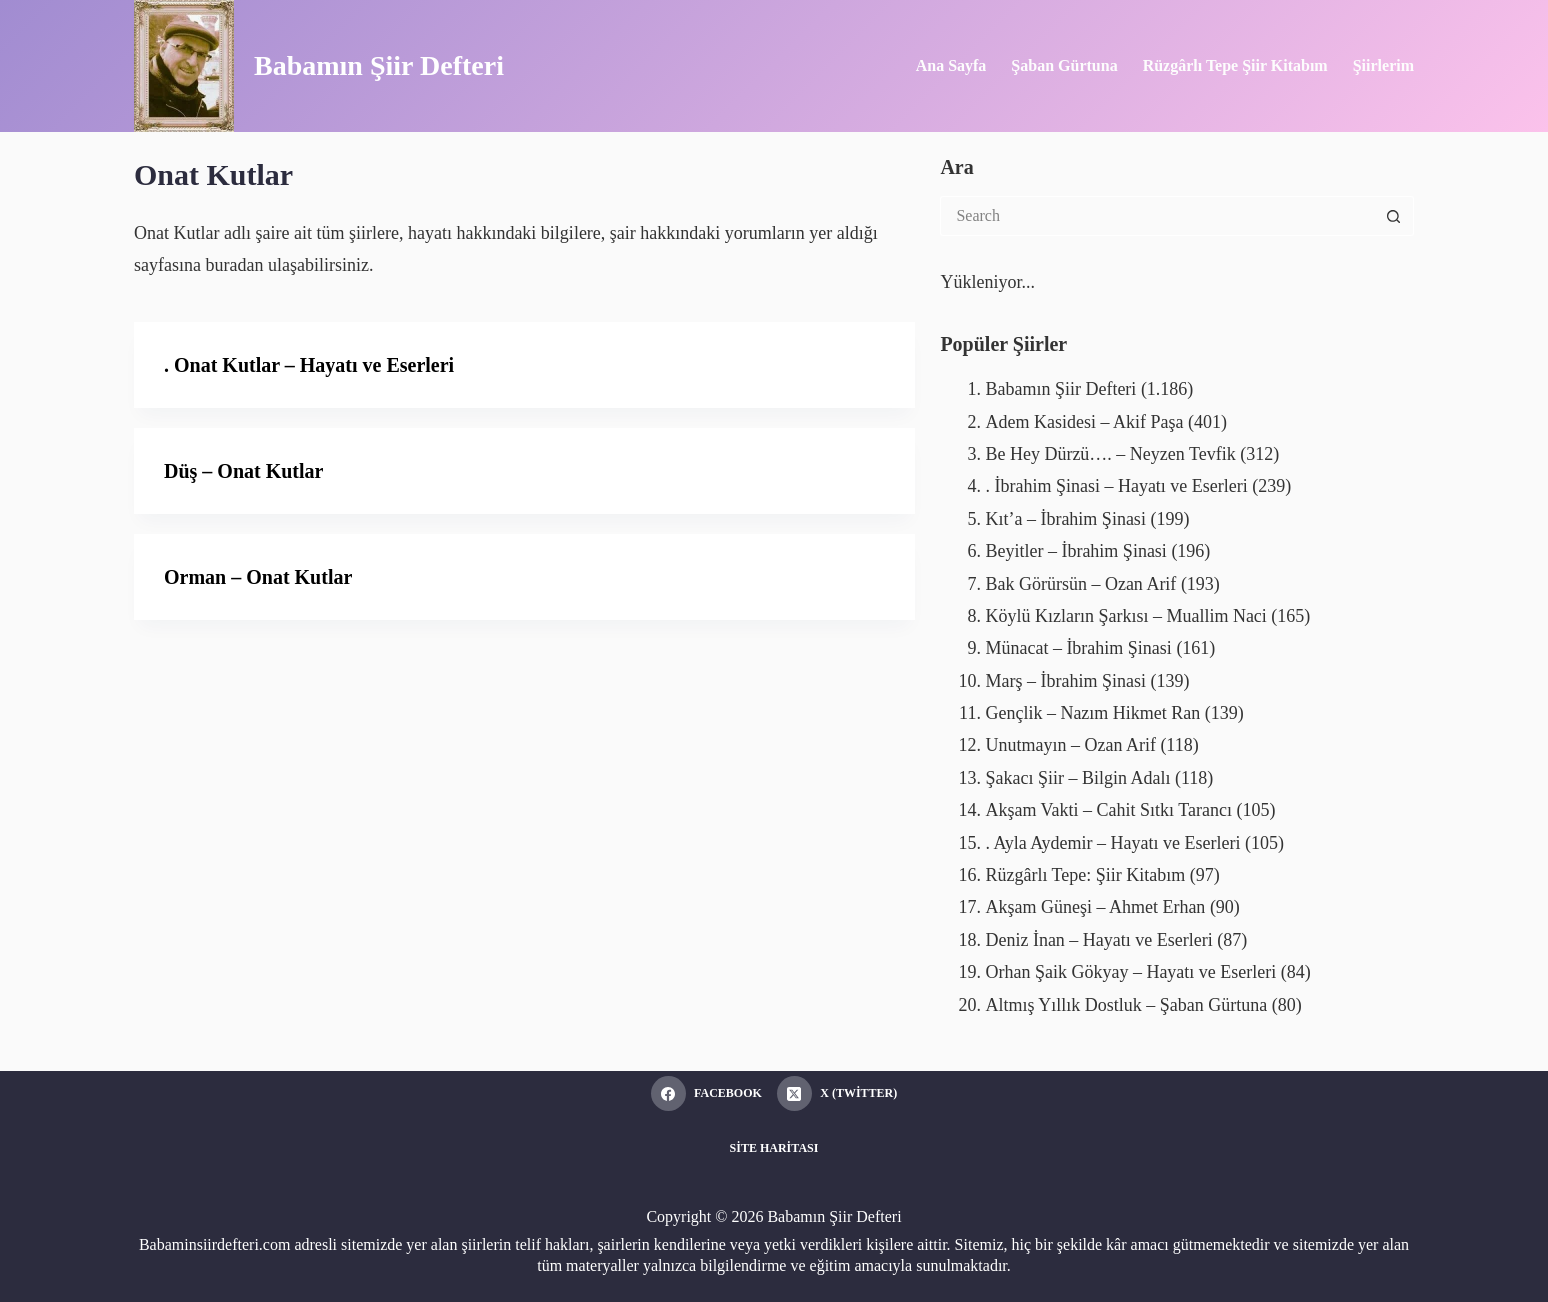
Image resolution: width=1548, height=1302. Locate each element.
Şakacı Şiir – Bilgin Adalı (1077, 778)
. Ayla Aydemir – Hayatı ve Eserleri (1112, 843)
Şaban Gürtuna (1064, 65)
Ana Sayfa (951, 65)
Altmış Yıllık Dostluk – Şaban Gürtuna (1126, 1005)
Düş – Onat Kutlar (243, 471)
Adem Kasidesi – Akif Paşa (1084, 422)
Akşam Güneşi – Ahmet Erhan (1095, 907)
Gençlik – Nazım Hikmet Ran (1092, 713)
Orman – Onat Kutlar (258, 577)
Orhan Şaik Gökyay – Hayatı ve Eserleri (1130, 972)
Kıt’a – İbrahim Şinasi (1065, 519)
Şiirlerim (1383, 65)
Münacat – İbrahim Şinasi (1078, 648)
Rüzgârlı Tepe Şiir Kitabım (1235, 65)
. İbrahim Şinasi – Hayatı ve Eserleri (1116, 486)
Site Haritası (774, 1148)
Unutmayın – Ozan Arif (1070, 745)
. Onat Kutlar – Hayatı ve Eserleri (309, 365)
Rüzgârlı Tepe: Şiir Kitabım (1085, 875)
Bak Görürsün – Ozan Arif (1080, 584)
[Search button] (1394, 216)
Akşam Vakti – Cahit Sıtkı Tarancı (1108, 810)
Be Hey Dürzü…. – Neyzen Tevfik (1110, 454)
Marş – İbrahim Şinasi (1065, 681)
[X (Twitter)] (837, 1093)
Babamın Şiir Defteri (379, 65)
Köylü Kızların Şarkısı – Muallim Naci (1125, 616)
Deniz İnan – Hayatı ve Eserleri (1098, 940)
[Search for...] (1157, 216)
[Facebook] (706, 1093)
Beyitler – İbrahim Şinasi (1075, 551)
